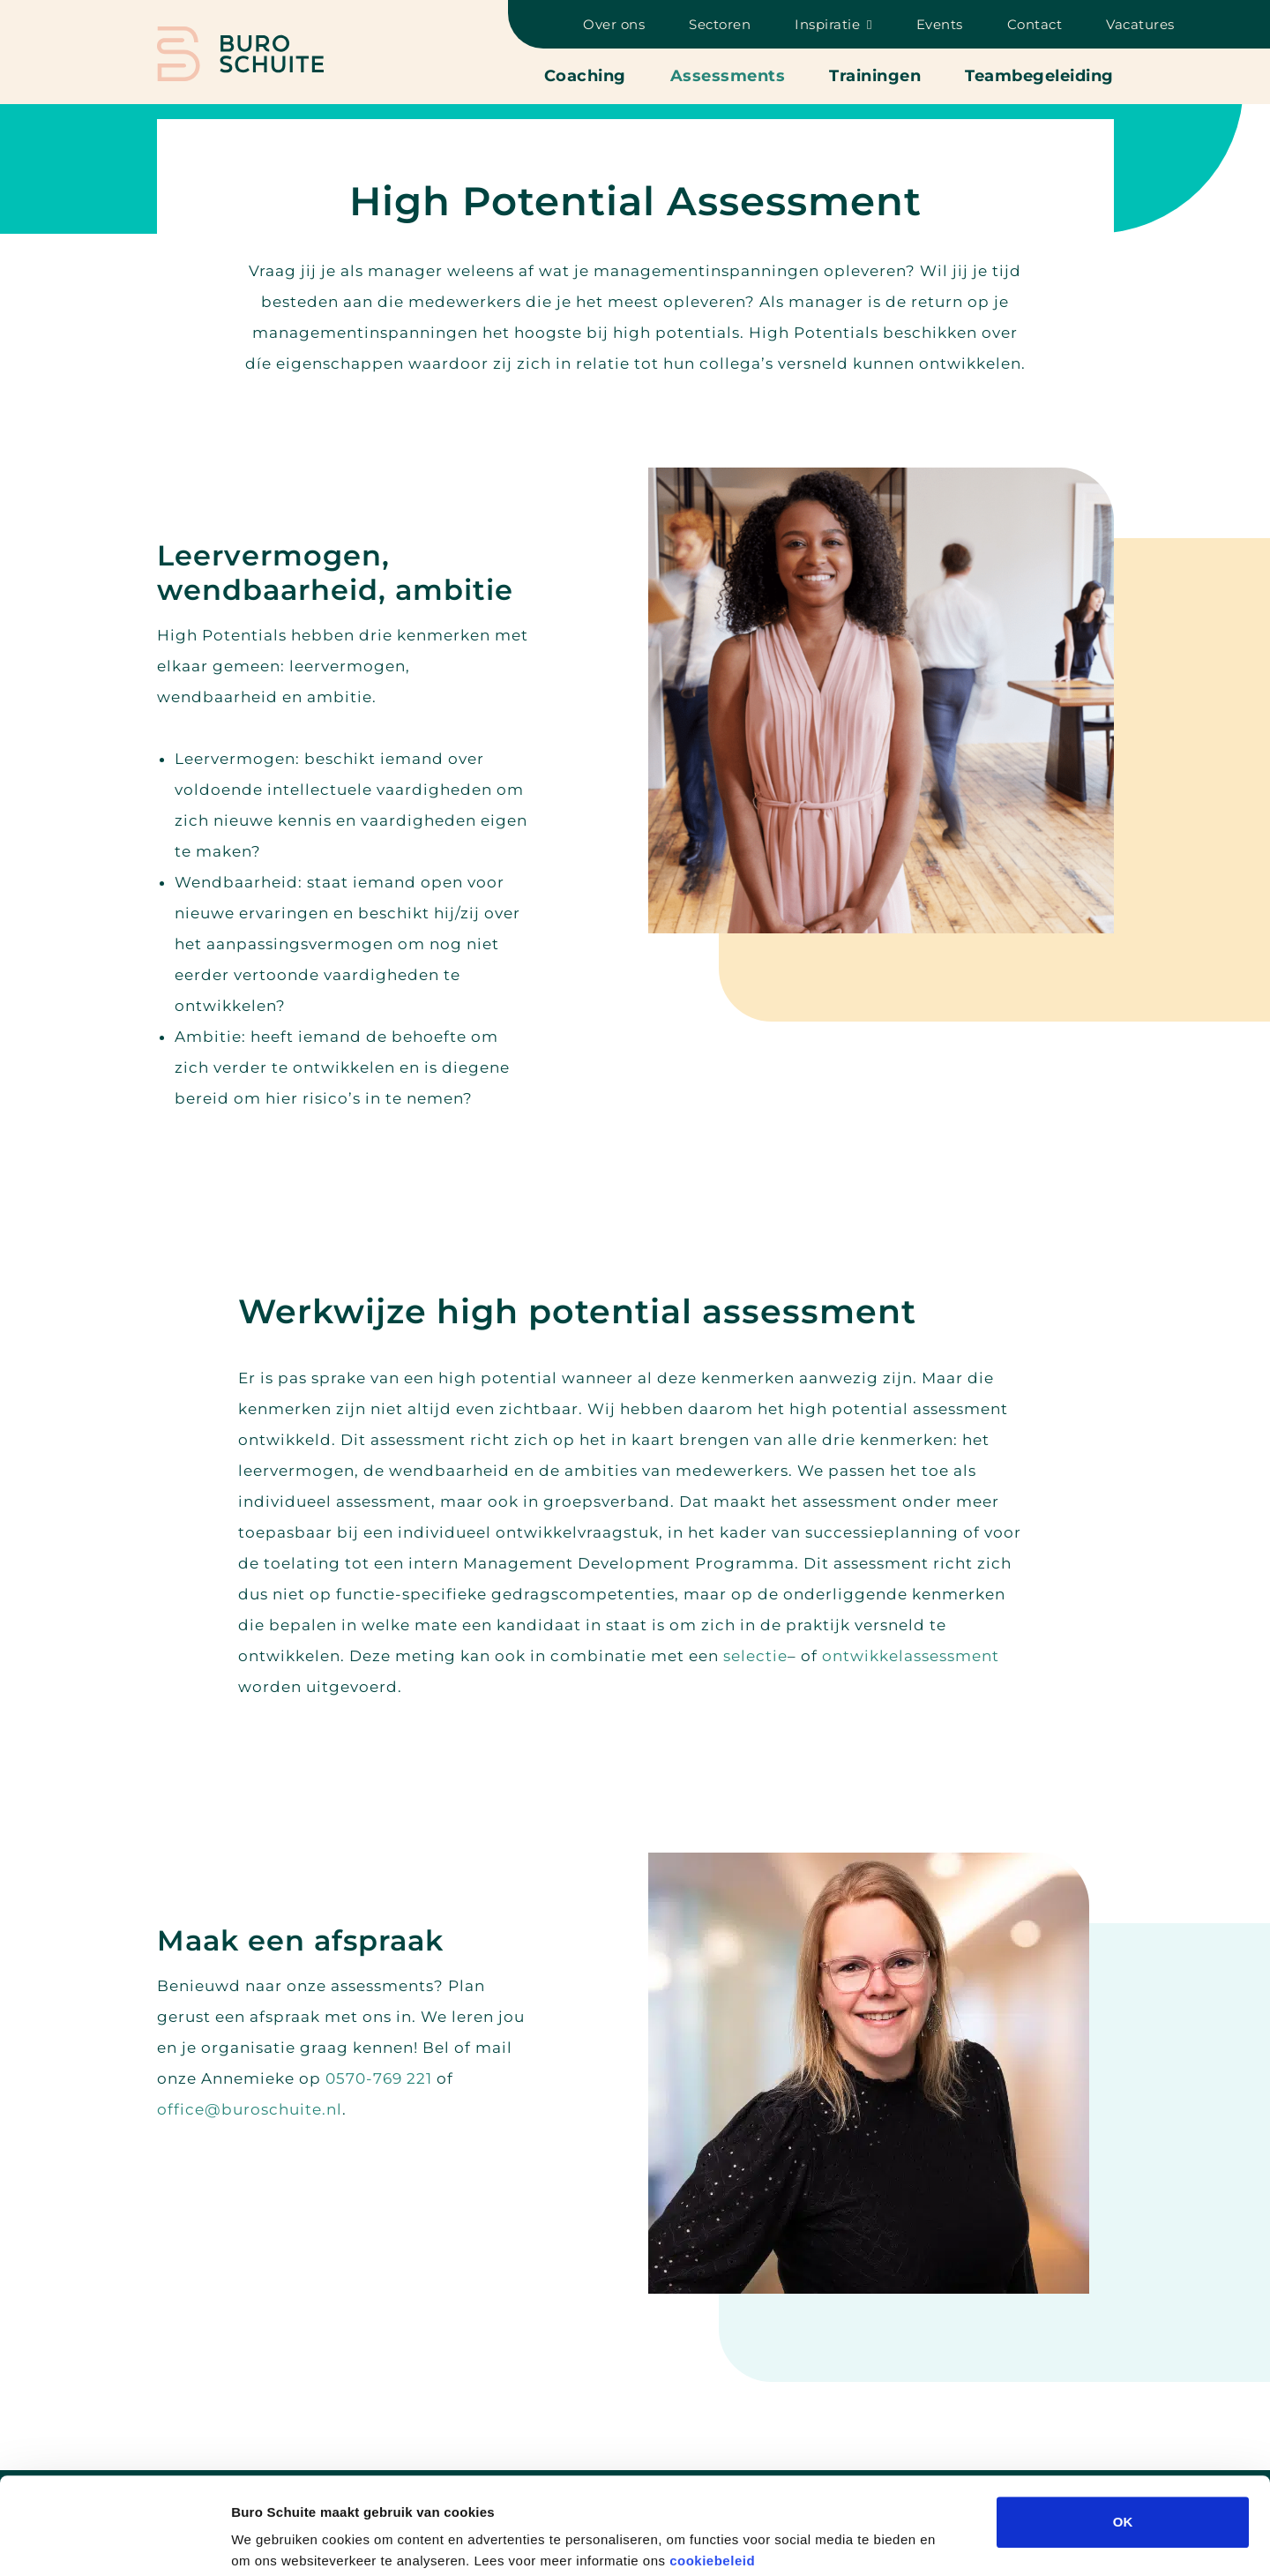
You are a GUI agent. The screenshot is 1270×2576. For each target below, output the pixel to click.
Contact (1035, 24)
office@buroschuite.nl (249, 2109)
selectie (755, 1656)
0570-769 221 (378, 2078)
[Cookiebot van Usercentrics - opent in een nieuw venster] (114, 2541)
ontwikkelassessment (910, 1656)
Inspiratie (827, 24)
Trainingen (875, 76)
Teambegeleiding (1039, 76)
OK (1123, 2430)
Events (939, 24)
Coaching (585, 76)
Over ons (614, 24)
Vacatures (1140, 24)
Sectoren (720, 24)
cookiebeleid (712, 2469)
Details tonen (953, 2541)
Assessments (728, 76)
